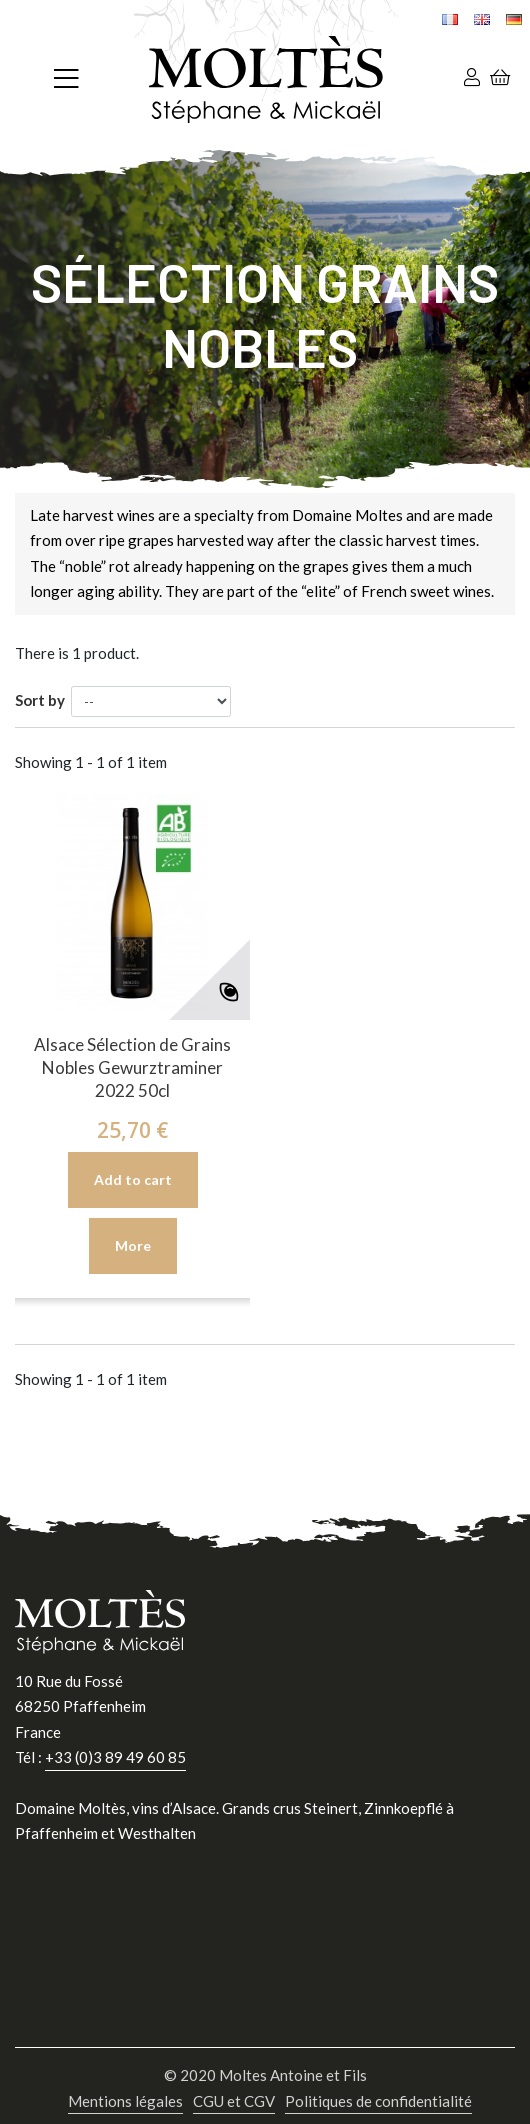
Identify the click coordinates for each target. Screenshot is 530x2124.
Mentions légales (125, 2101)
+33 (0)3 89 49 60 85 (115, 1757)
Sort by (40, 700)
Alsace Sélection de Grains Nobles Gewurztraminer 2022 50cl (132, 1067)
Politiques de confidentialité (378, 2101)
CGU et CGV (234, 2101)
